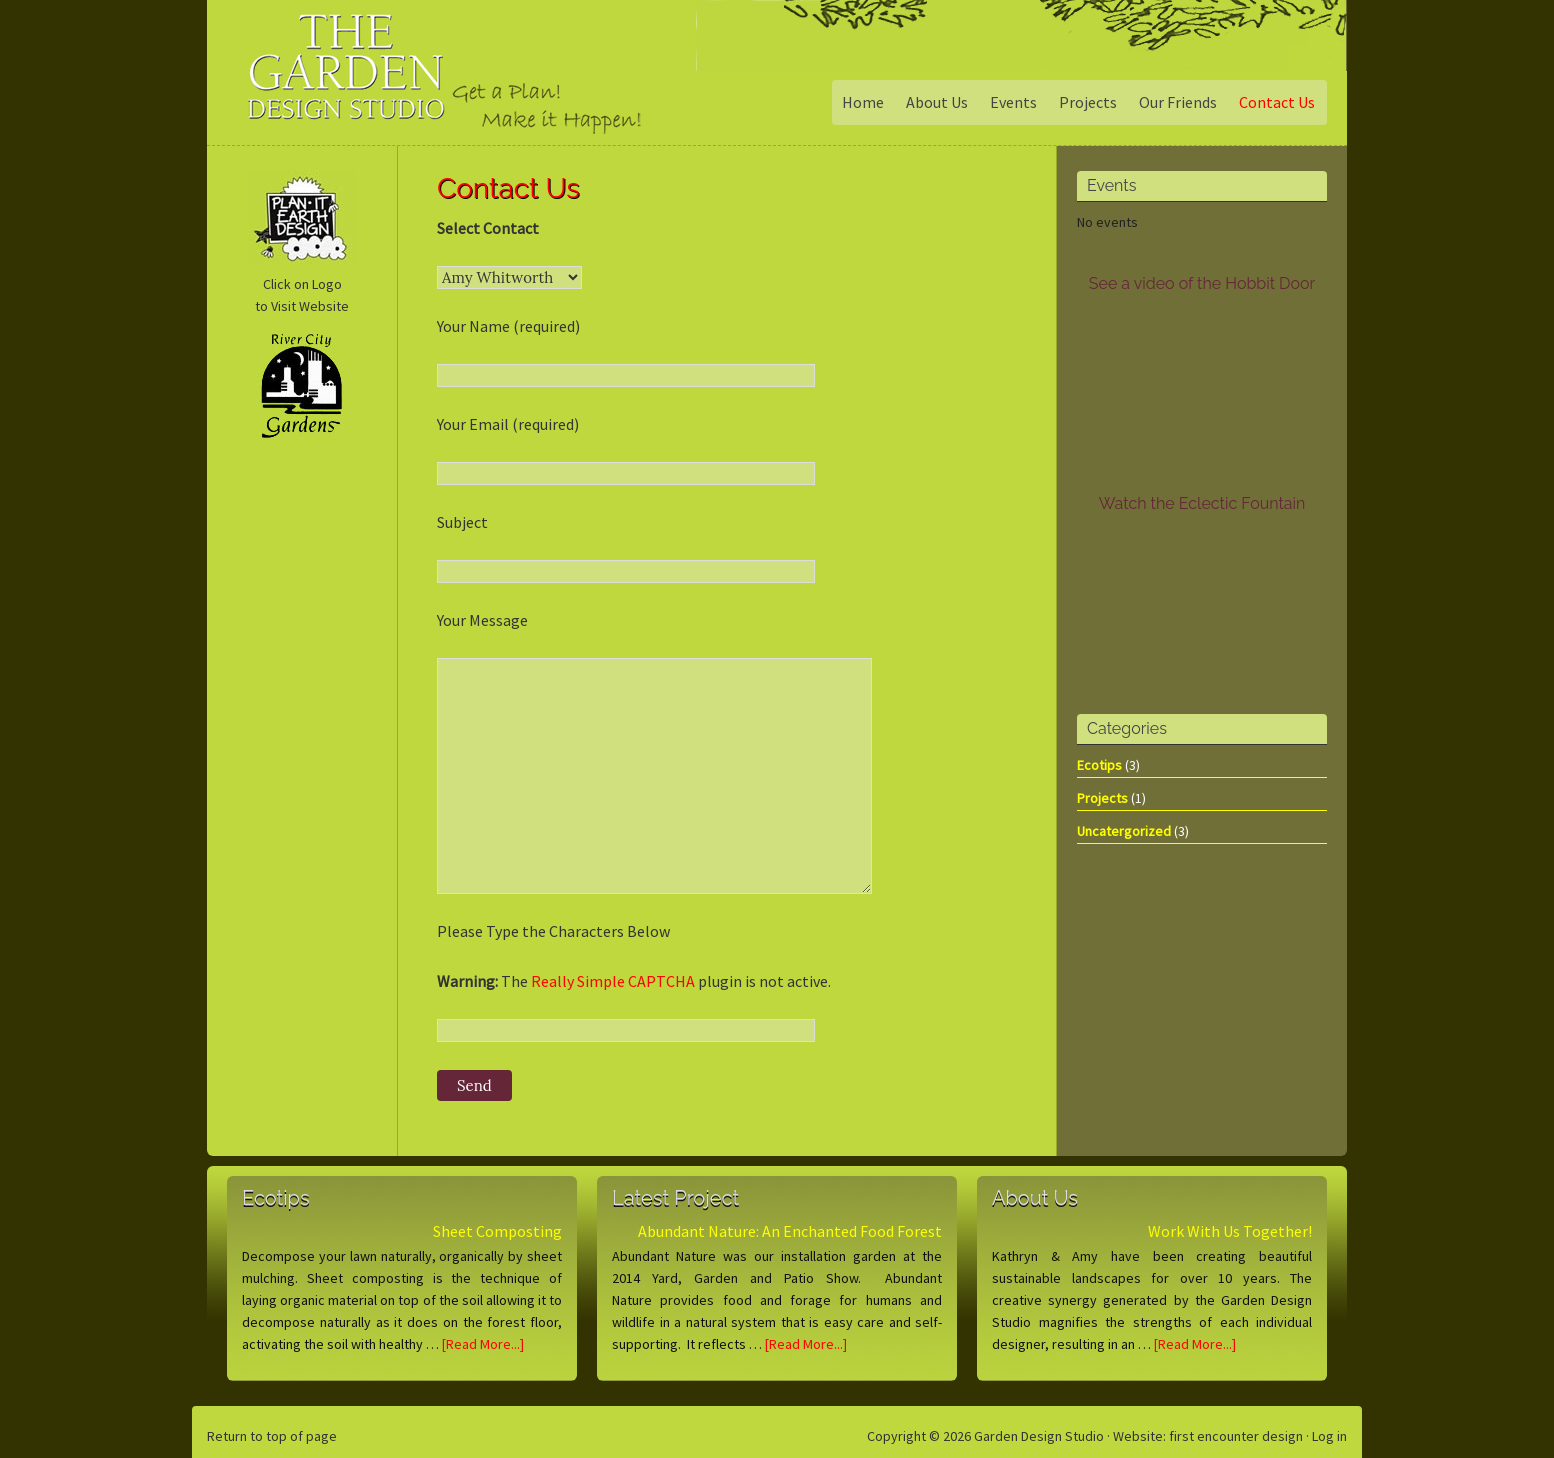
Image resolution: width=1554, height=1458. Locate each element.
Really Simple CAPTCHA (613, 981)
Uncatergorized (1124, 831)
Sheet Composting (497, 1231)
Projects (1102, 798)
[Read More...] (483, 1344)
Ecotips (1099, 765)
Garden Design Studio (371, 84)
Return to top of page (272, 1436)
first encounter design (1236, 1436)
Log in (1329, 1436)
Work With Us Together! (1230, 1231)
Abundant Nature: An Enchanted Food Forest (790, 1231)
